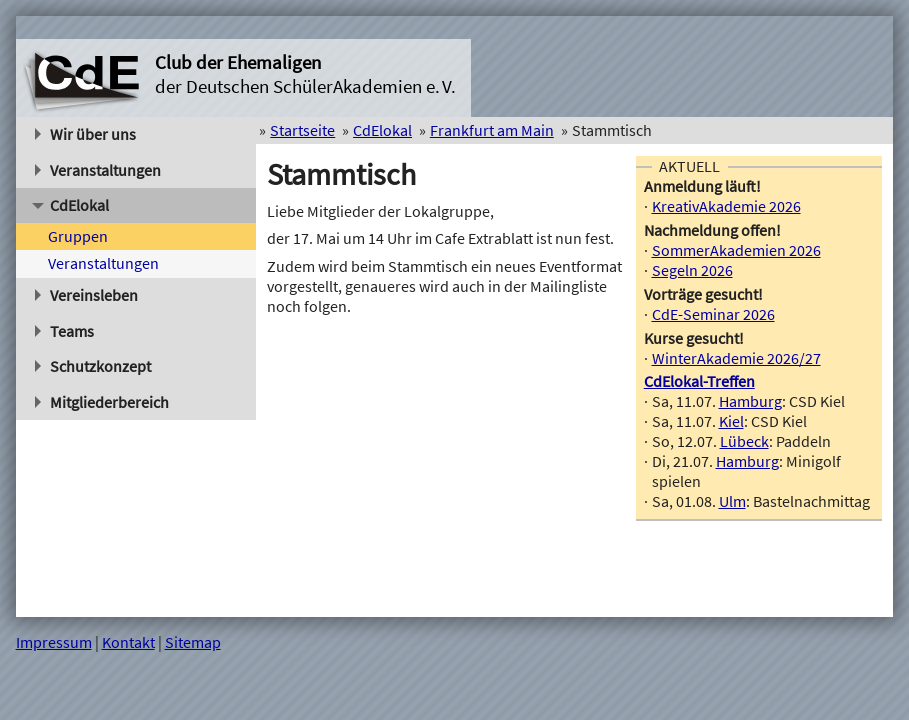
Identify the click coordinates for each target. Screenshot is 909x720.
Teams (65, 331)
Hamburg (750, 401)
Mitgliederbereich (102, 402)
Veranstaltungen (98, 170)
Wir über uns (86, 134)
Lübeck (744, 441)
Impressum (54, 642)
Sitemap (193, 642)
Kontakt (128, 642)
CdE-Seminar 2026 (713, 314)
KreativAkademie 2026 (726, 206)
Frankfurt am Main (492, 130)
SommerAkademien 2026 (736, 250)
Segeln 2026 (692, 270)
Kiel (731, 421)
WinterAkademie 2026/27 (736, 358)
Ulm (732, 501)
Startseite (302, 130)
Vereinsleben (87, 295)
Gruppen (78, 236)
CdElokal (70, 205)
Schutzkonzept (93, 366)
